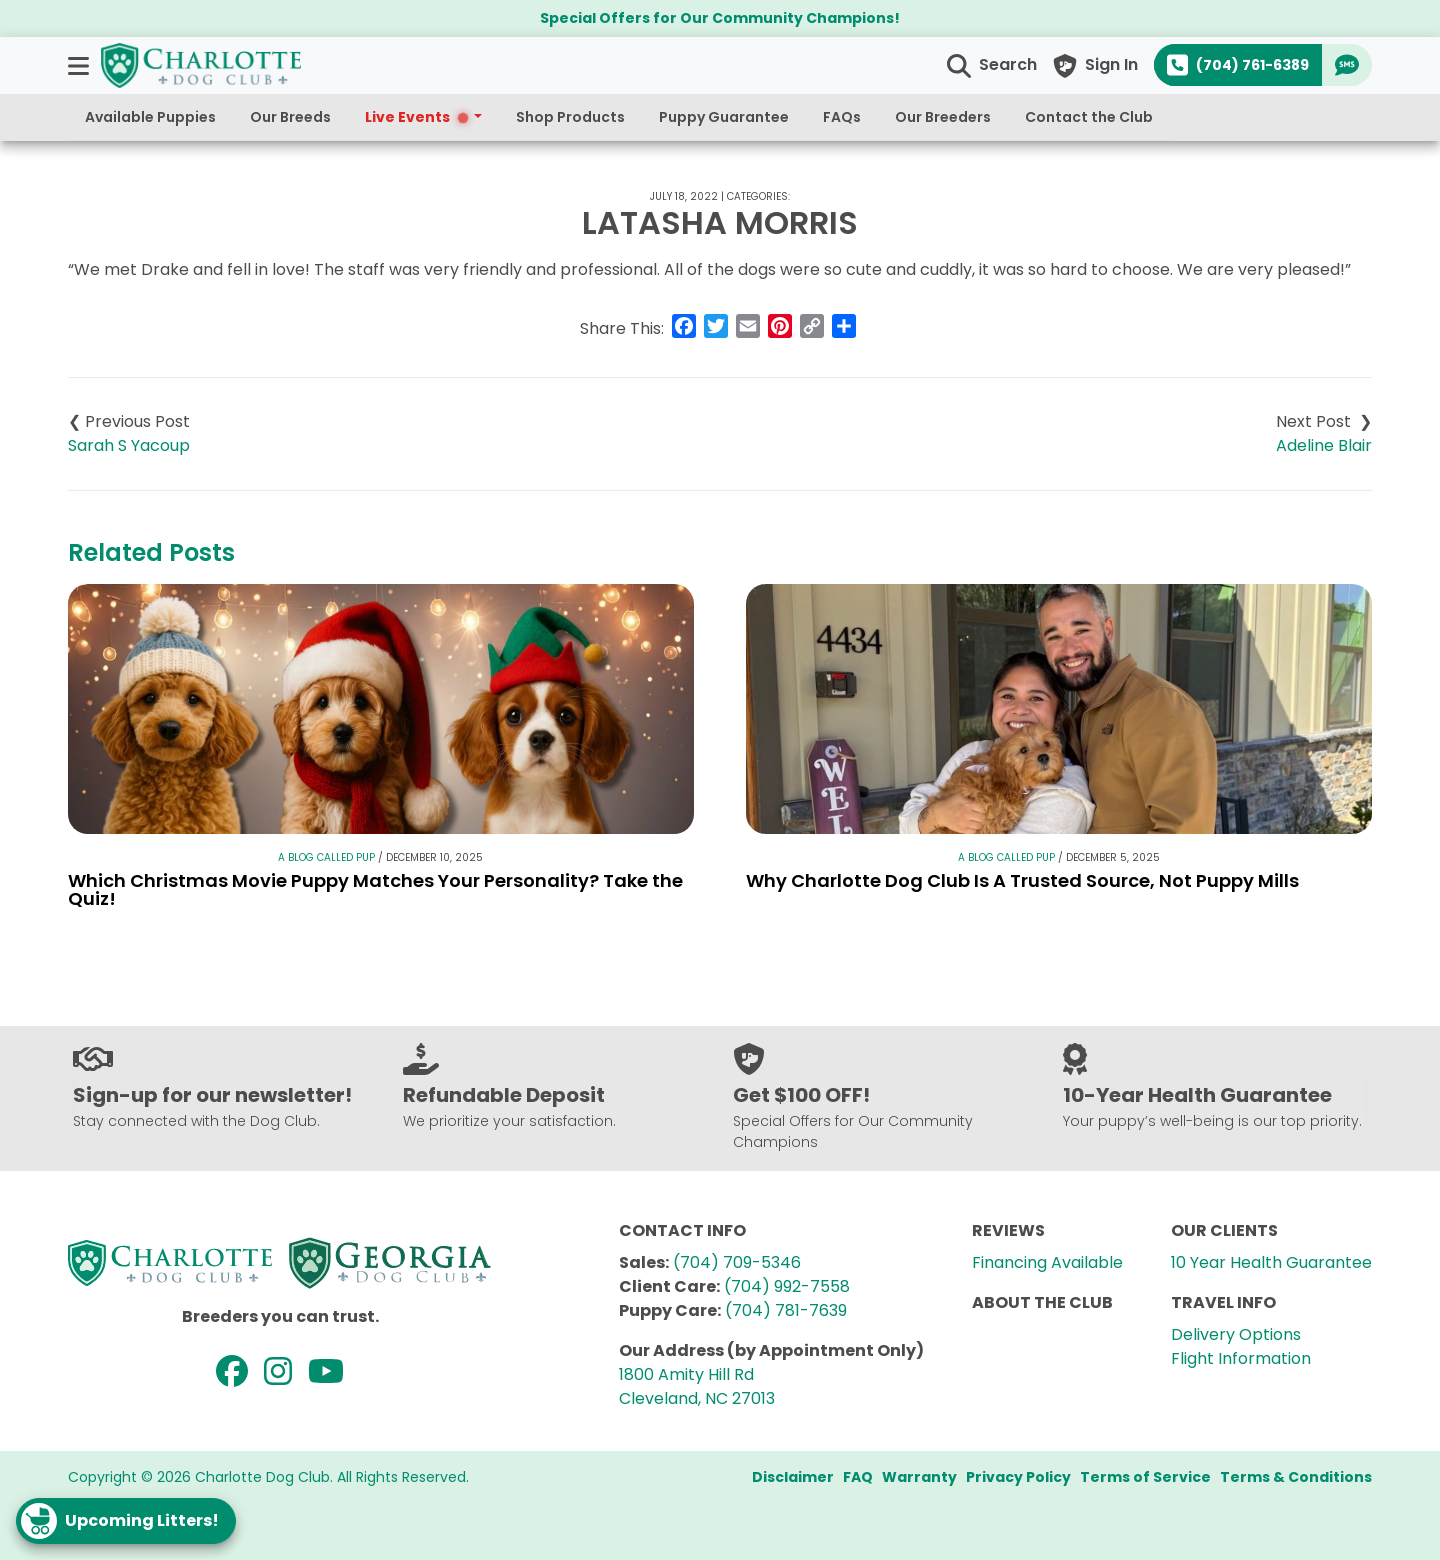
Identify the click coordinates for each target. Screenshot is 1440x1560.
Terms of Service (1145, 1477)
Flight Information (1241, 1358)
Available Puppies (150, 117)
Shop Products (570, 117)
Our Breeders (943, 117)
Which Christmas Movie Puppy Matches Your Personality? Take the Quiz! (375, 889)
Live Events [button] (417, 117)
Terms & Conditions (1296, 1477)
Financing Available (1047, 1262)
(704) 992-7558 (787, 1286)
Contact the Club (1089, 117)
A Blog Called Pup (326, 857)
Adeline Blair (1324, 445)
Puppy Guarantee (724, 117)
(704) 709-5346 (737, 1262)
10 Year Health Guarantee (1271, 1262)
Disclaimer (793, 1477)
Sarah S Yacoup (129, 445)
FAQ (858, 1477)
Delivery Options (1236, 1334)
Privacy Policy (1018, 1477)
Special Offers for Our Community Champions (717, 18)
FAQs (842, 117)
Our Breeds (290, 117)
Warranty (919, 1477)
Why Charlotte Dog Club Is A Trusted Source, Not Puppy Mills (1022, 880)
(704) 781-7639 (786, 1310)
